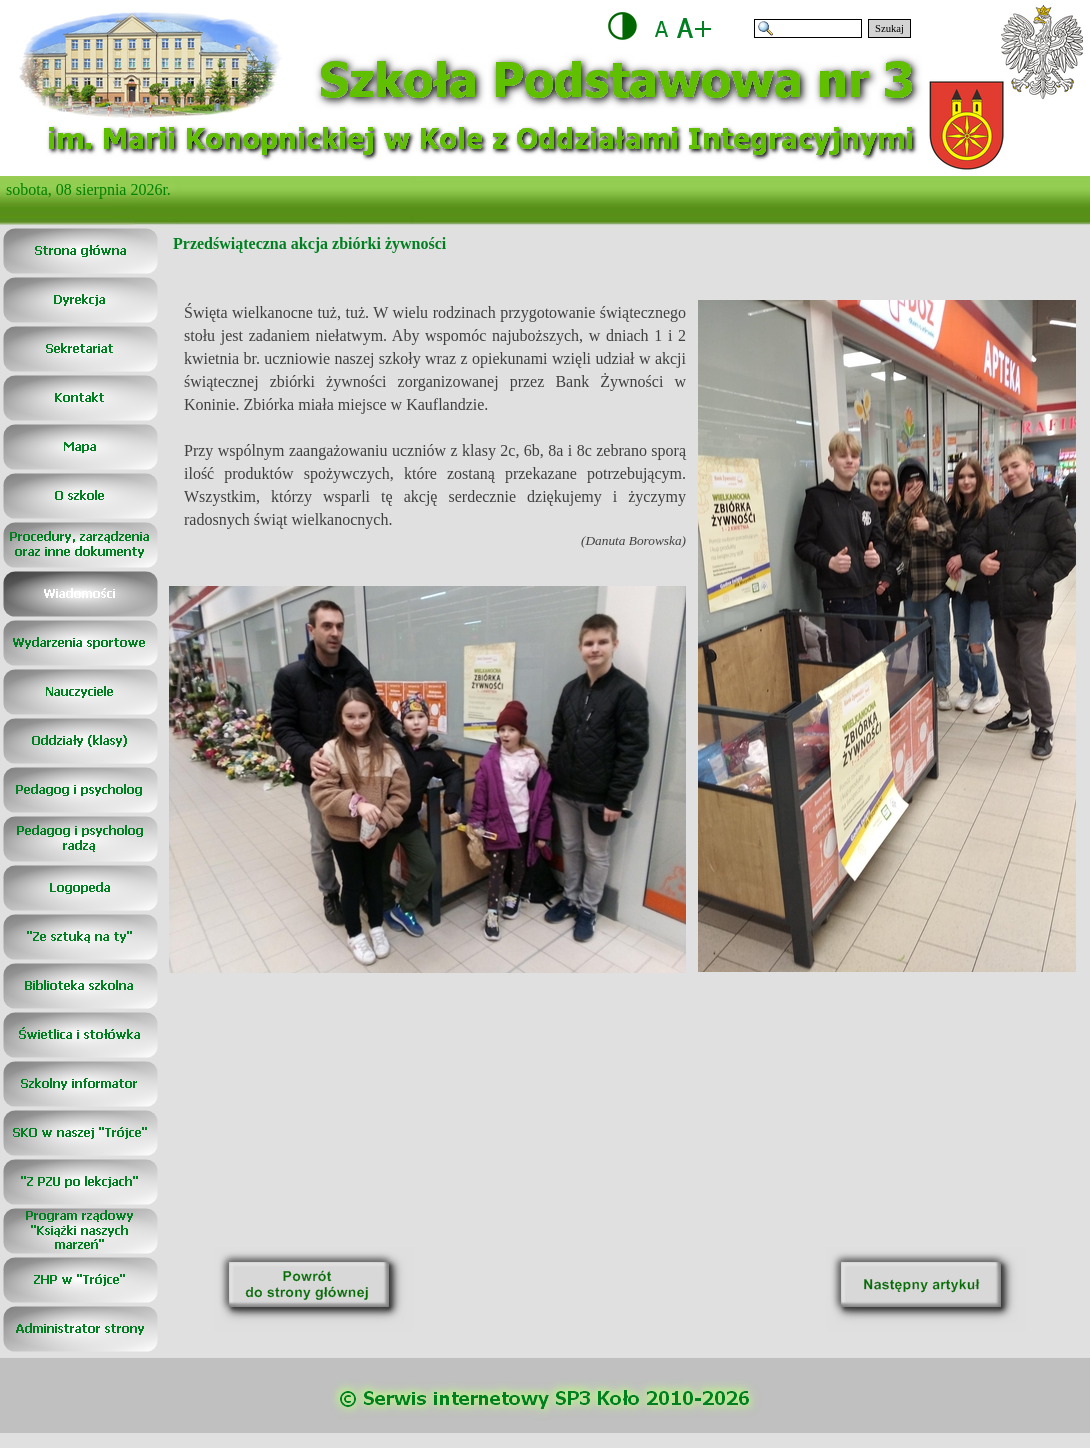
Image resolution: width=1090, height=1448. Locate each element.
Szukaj (889, 28)
